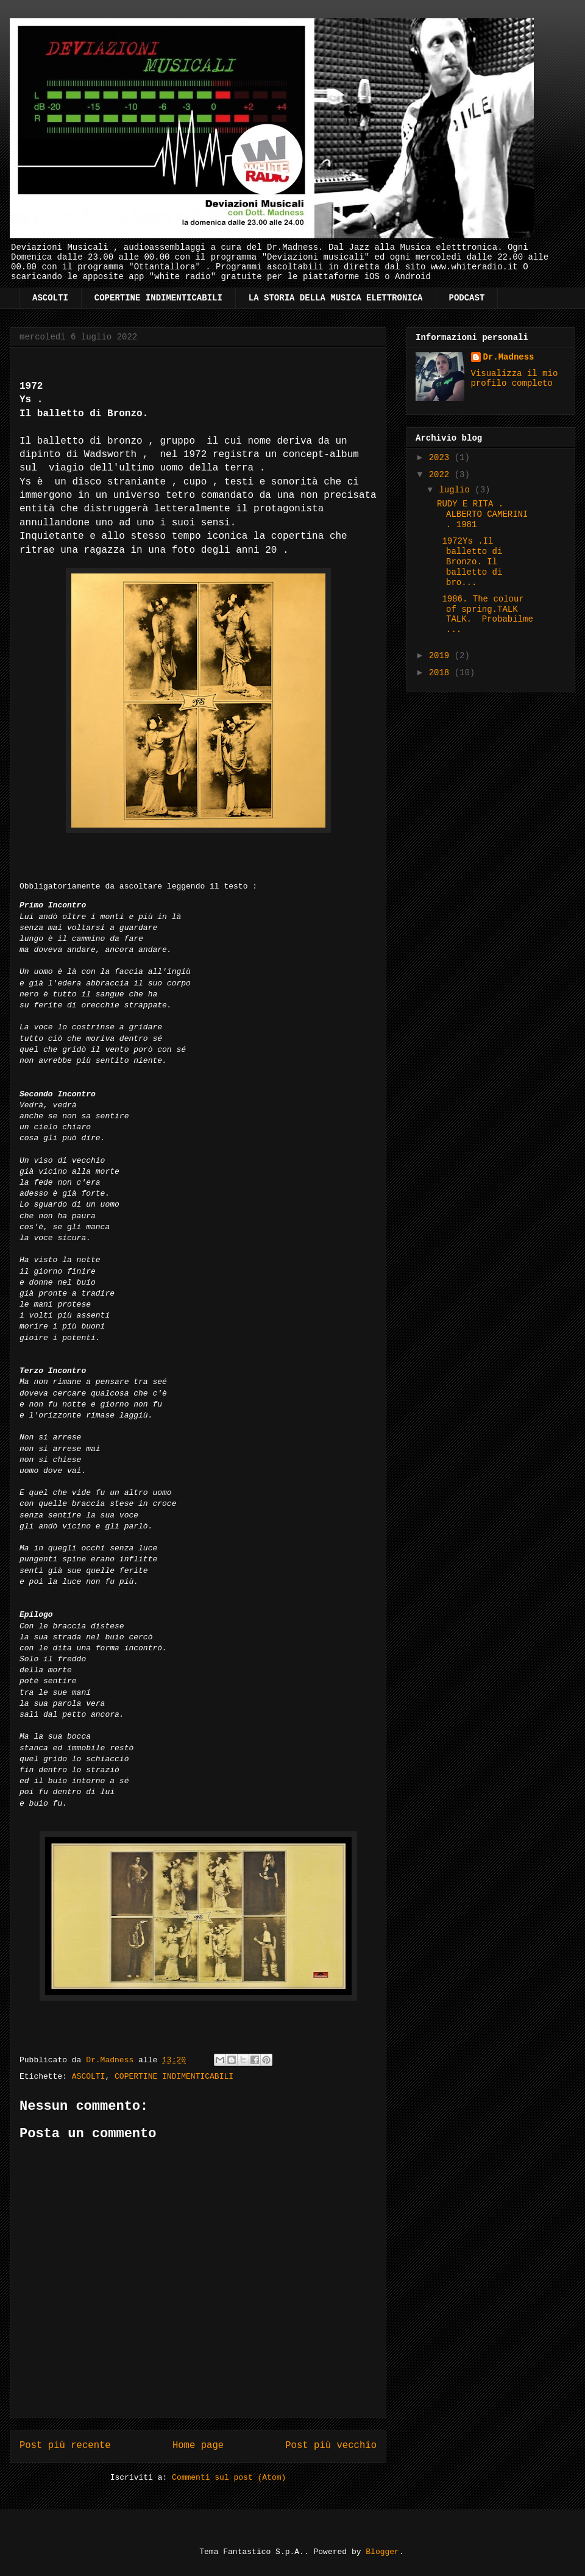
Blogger (382, 2551)
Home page (198, 2445)
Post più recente (65, 2445)
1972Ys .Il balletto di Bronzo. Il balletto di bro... (469, 561)
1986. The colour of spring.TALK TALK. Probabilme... (485, 614)
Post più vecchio (331, 2445)
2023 (442, 458)
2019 (442, 656)
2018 (442, 673)
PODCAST (467, 298)
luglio (457, 490)
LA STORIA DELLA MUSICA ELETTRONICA (336, 298)
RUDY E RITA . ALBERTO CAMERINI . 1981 (482, 514)
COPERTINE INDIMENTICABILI (158, 298)
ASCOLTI (50, 298)
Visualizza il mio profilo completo (514, 378)
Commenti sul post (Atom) (229, 2477)
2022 (442, 475)
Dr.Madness (508, 357)
